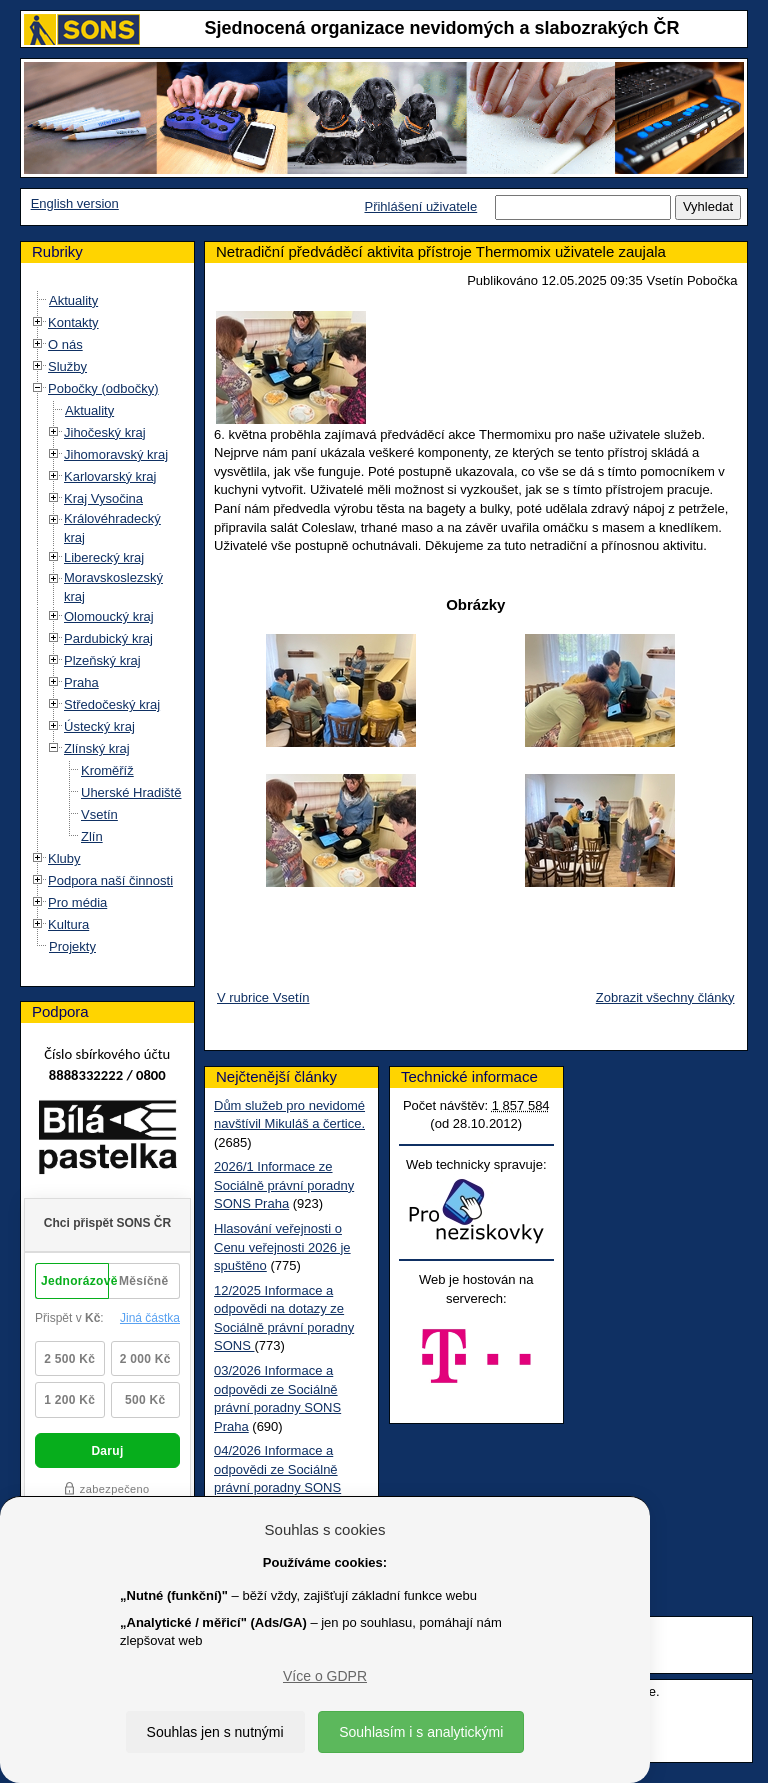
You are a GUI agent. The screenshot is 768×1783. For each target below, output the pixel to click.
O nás (65, 344)
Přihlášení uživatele (420, 206)
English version (75, 203)
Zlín (92, 836)
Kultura (68, 924)
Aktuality (73, 300)
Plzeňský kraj (102, 660)
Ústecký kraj (99, 726)
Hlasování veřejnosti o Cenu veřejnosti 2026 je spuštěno (282, 1247)
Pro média (77, 902)
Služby (67, 366)
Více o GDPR (325, 1676)
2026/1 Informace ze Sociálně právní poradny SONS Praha (284, 1185)
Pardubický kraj (108, 638)
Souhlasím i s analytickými (421, 1732)
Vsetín (99, 814)
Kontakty (73, 322)
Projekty (72, 946)
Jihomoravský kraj (116, 454)
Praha (81, 682)
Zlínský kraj (97, 748)
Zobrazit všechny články (665, 997)
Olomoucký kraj (109, 616)
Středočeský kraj (112, 704)
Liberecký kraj (104, 557)
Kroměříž (107, 770)
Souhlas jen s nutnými (215, 1732)
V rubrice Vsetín (263, 997)
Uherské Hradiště (131, 792)
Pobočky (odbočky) (103, 388)
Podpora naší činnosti (110, 880)
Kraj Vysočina (103, 498)
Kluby (64, 858)
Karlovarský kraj (110, 476)
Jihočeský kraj (105, 432)
